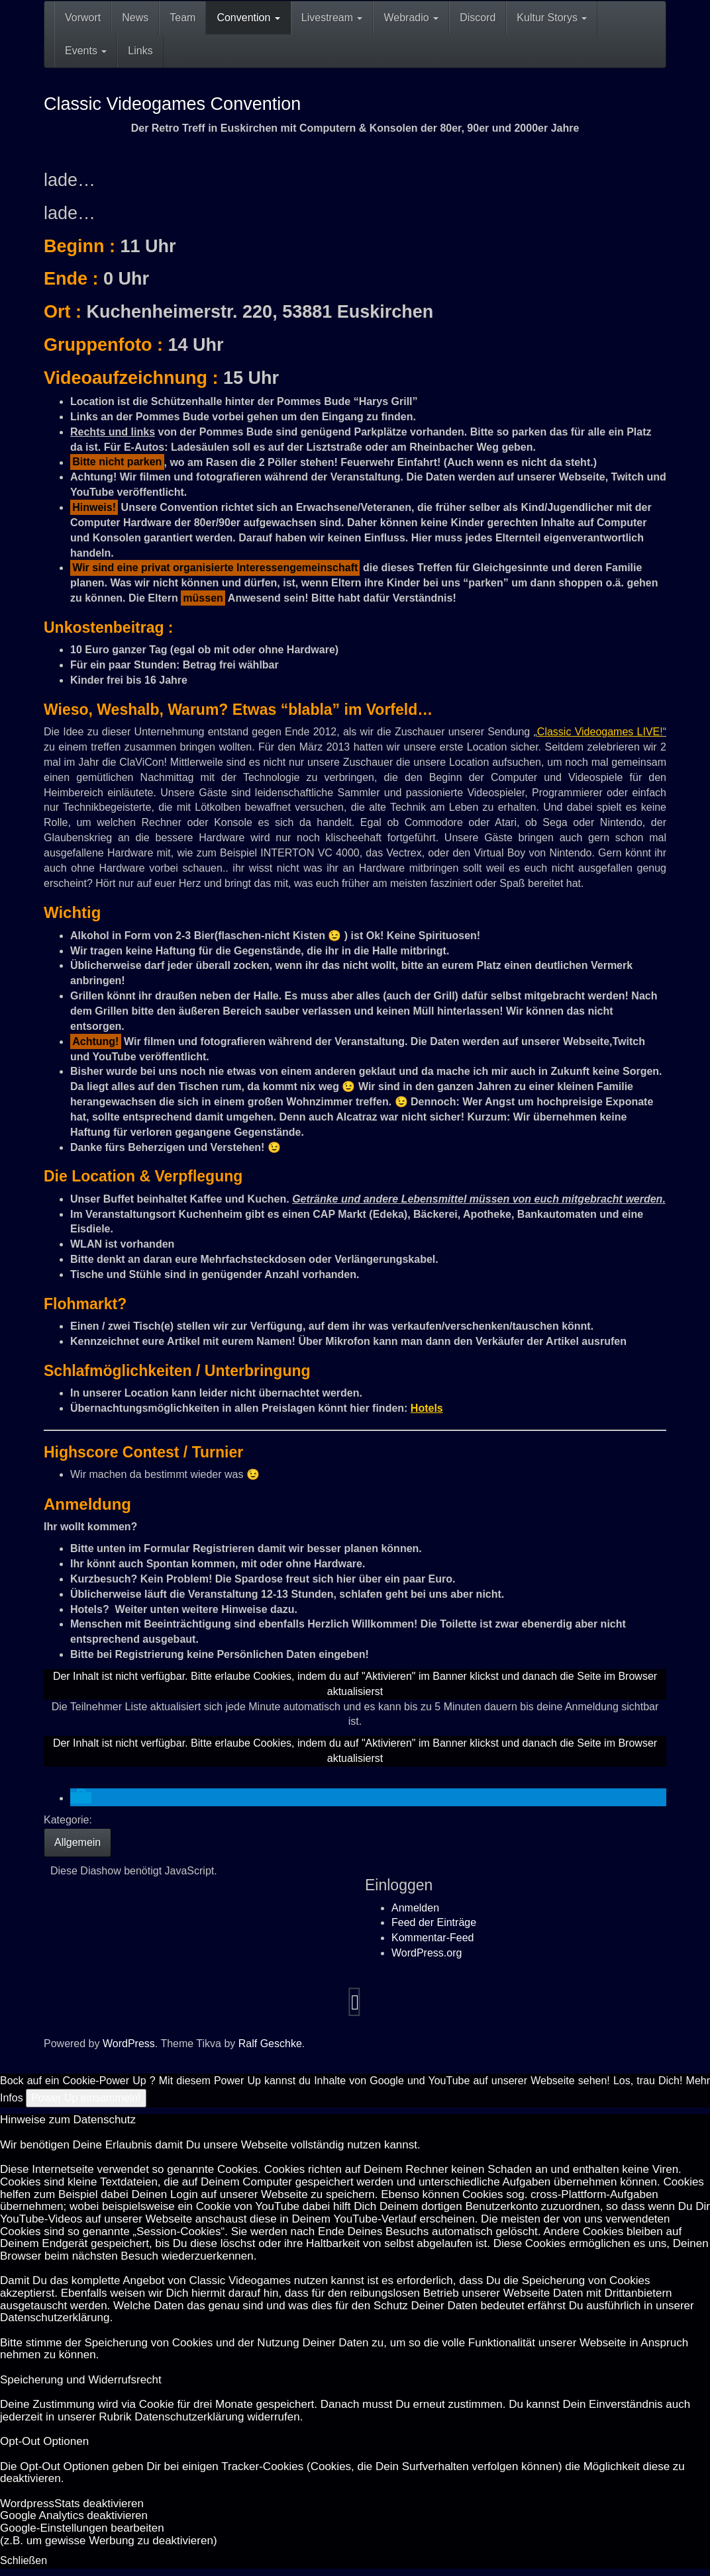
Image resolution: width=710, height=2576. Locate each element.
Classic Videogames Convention (172, 104)
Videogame (599, 731)
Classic (554, 731)
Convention (248, 17)
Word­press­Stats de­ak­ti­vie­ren (72, 2503)
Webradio (410, 17)
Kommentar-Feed (432, 1937)
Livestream (332, 17)
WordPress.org (426, 1952)
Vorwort (83, 17)
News (135, 17)
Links (140, 50)
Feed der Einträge (433, 1922)
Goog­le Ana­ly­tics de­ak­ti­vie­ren (74, 2515)
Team (182, 17)
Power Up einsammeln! (85, 2097)
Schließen (23, 2560)
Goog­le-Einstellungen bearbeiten (82, 2528)
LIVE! (647, 731)
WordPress (129, 2043)
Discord (477, 17)
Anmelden (415, 1907)
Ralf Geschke (270, 2043)
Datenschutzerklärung (54, 2317)
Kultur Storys (552, 17)
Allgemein (77, 1842)
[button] (80, 1798)
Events (86, 50)
